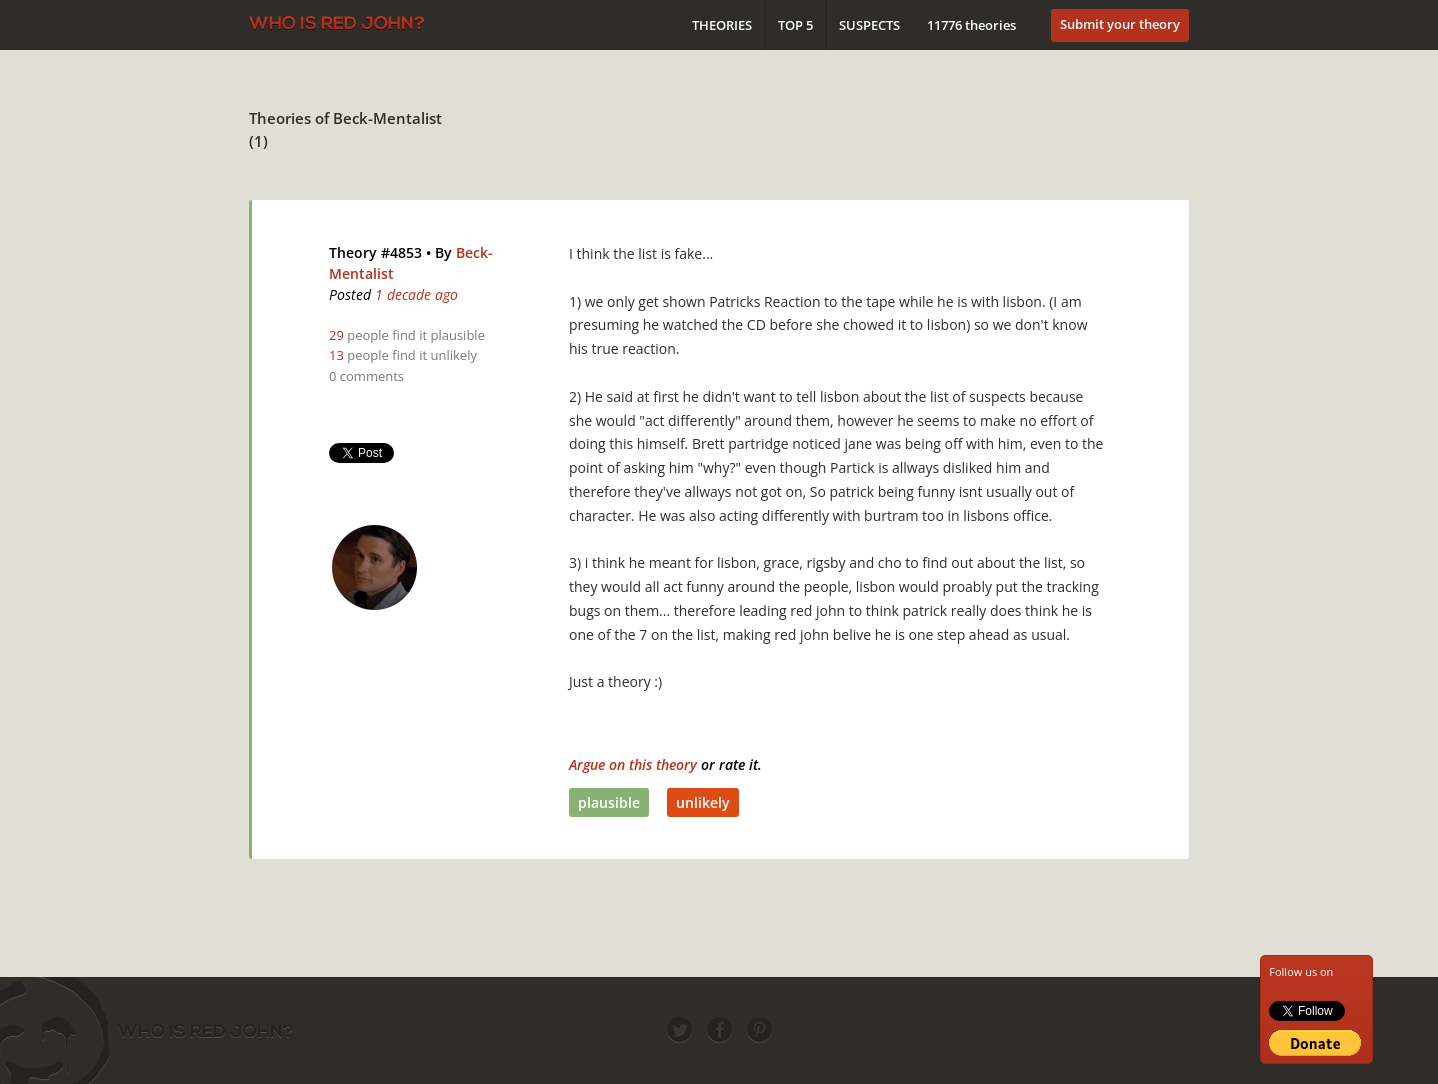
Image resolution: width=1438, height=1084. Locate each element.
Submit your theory (1120, 24)
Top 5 (795, 25)
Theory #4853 (375, 252)
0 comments (366, 376)
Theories (722, 25)
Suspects (869, 25)
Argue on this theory (633, 764)
